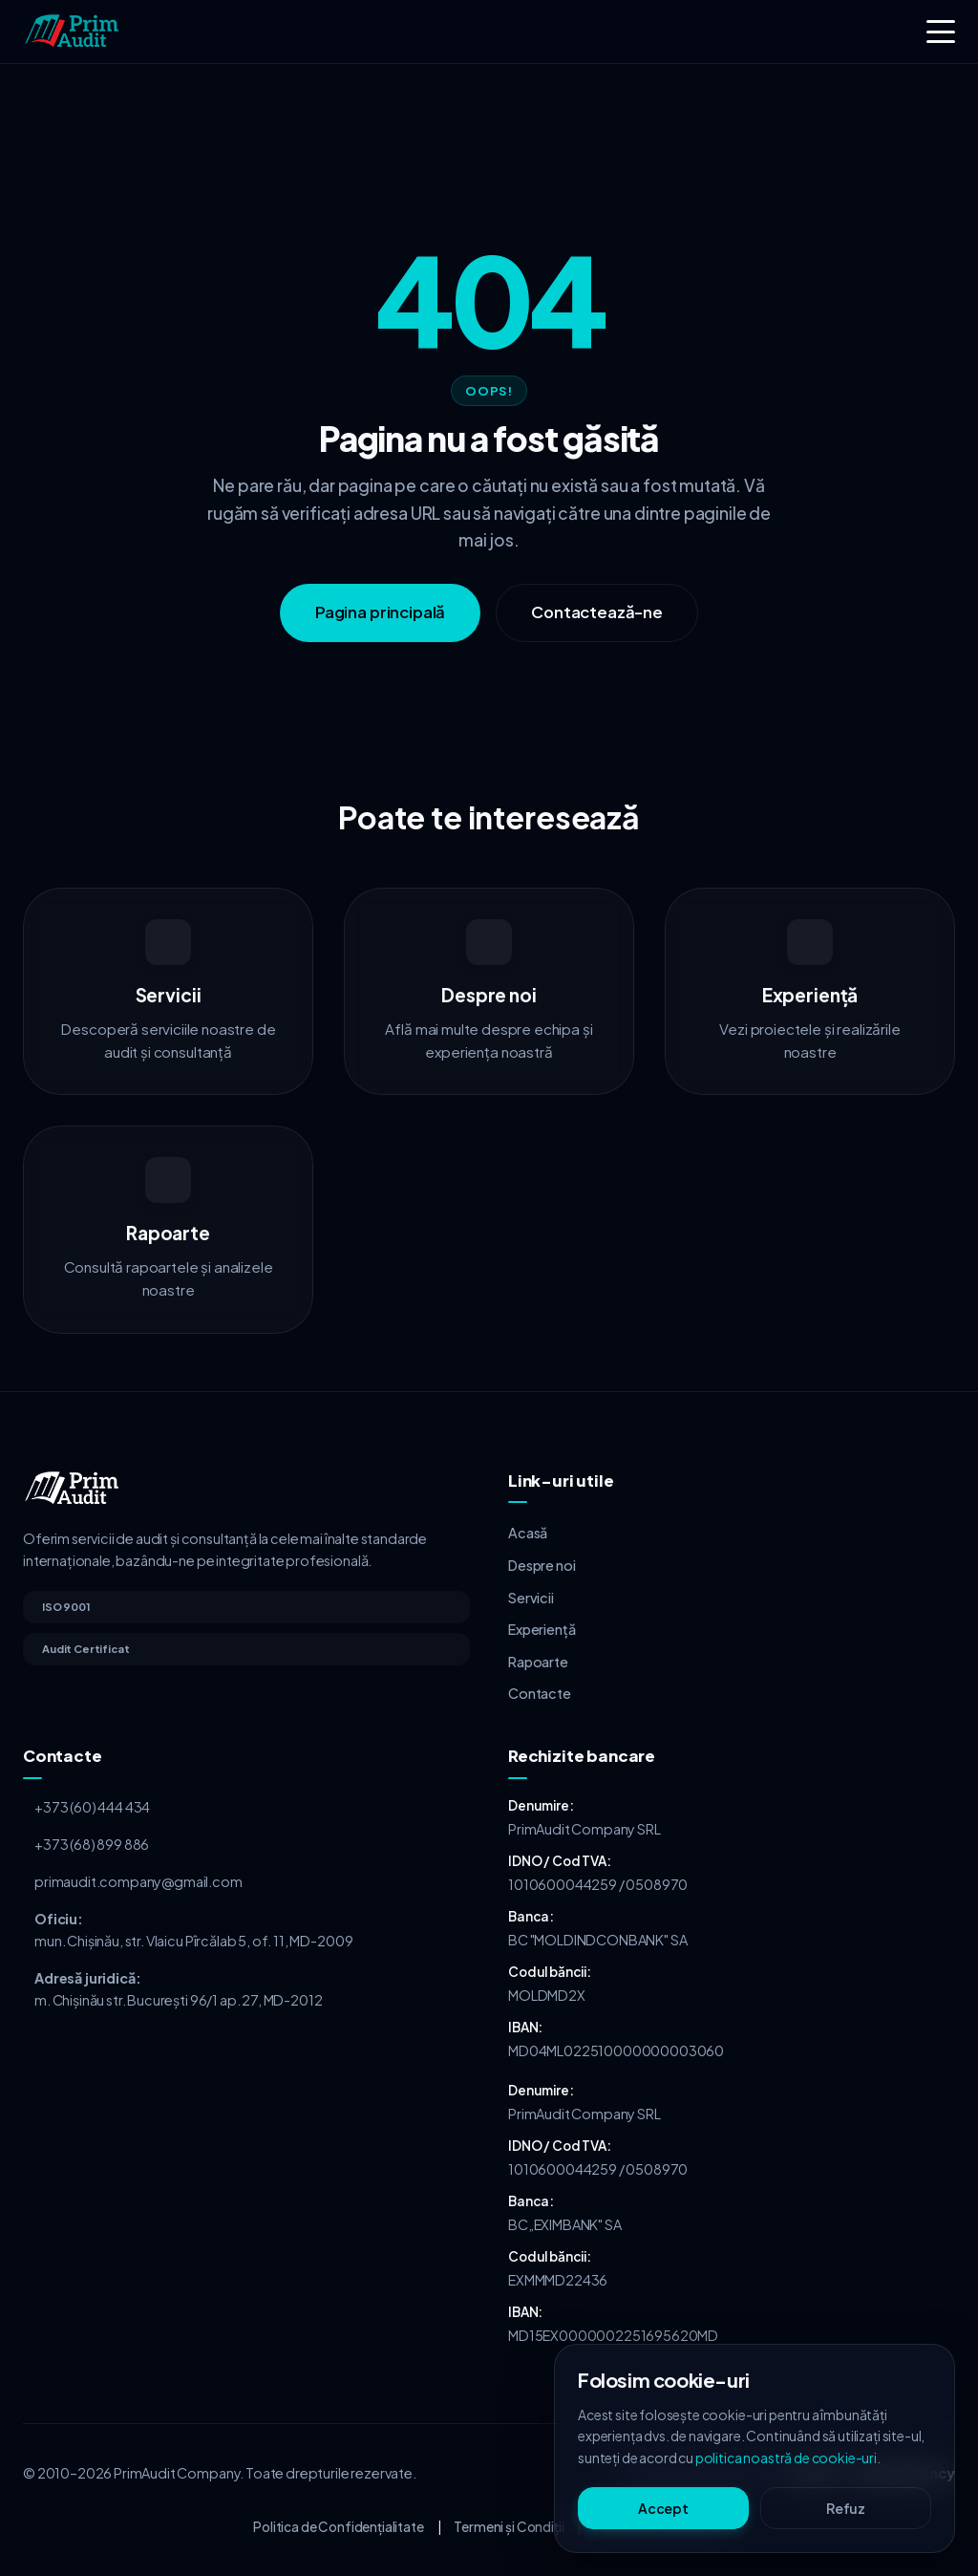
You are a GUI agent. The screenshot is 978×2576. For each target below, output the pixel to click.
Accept (663, 2508)
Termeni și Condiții (508, 2527)
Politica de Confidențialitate (338, 2527)
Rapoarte (538, 1661)
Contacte (539, 1693)
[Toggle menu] (940, 31)
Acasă (527, 1532)
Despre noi (541, 1565)
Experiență (541, 1629)
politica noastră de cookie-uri (786, 2457)
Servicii (531, 1597)
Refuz (845, 2508)
